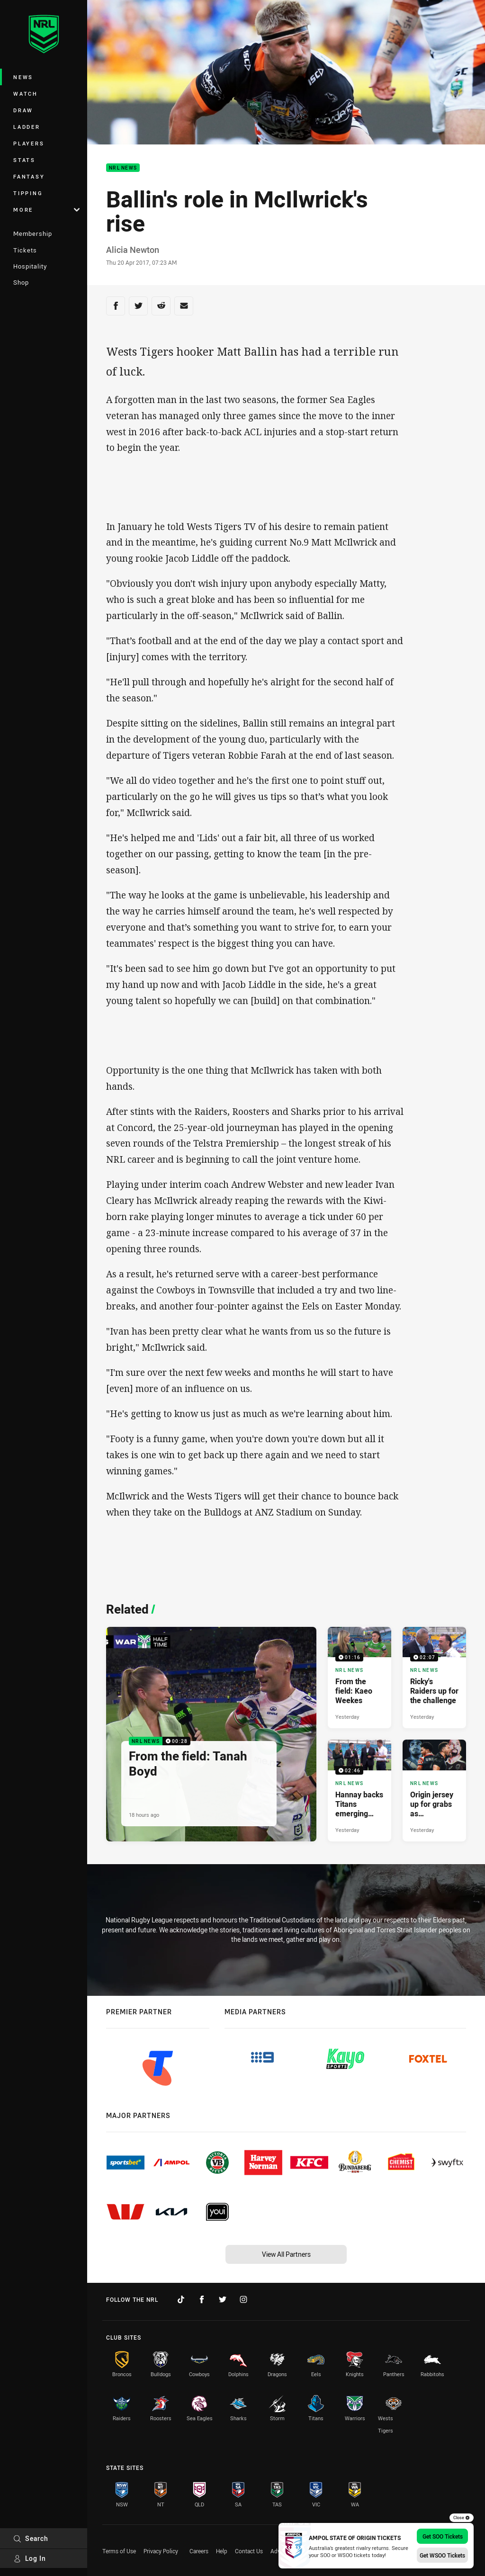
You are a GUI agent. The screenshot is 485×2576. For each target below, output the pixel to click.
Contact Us (249, 2551)
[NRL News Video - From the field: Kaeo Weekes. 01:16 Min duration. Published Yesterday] (359, 1677)
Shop (21, 282)
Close (461, 2518)
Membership (32, 233)
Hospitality (30, 266)
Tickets (25, 250)
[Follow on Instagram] (243, 2299)
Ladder (26, 126)
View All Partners (286, 2254)
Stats (24, 159)
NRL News (123, 168)
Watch (25, 93)
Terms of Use (119, 2551)
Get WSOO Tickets (442, 2555)
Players (28, 143)
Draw (23, 110)
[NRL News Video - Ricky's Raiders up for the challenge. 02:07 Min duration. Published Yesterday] (434, 1677)
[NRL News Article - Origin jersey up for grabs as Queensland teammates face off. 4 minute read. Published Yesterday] (434, 1790)
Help (221, 2551)
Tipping (28, 193)
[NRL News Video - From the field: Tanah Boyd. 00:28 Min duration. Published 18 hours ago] (211, 1734)
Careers (198, 2551)
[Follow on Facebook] (202, 2299)
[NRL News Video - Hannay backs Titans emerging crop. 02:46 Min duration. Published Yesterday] (359, 1790)
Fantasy (29, 176)
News (23, 77)
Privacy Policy (161, 2551)
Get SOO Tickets (442, 2536)
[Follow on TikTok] (181, 2299)
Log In (29, 2558)
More (46, 209)
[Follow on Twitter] (222, 2299)
